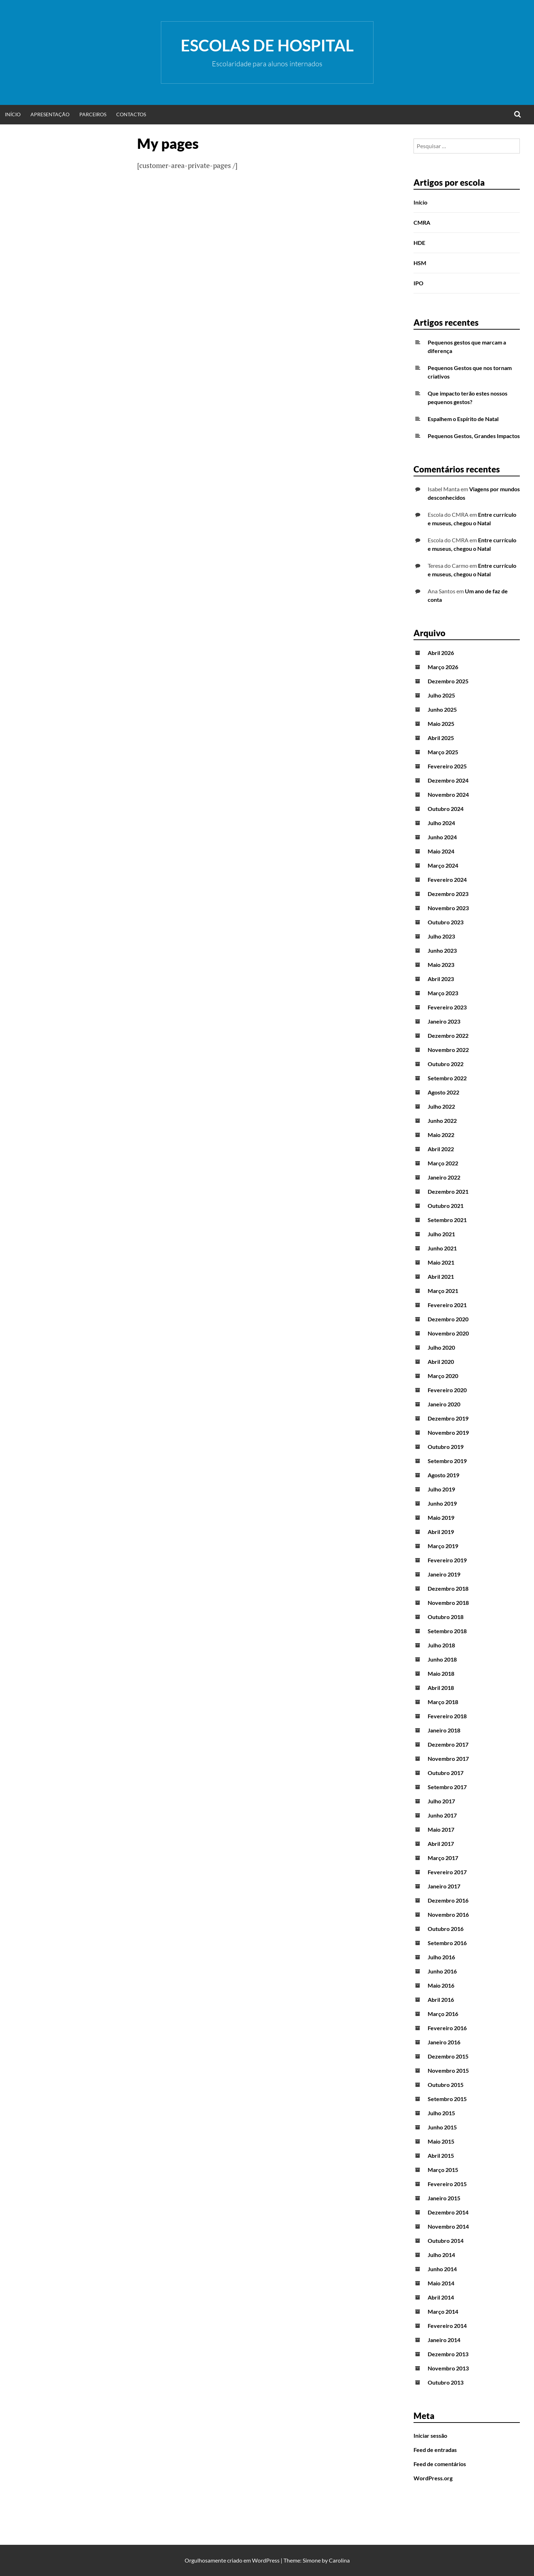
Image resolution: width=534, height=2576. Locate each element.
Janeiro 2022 (444, 1177)
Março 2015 (443, 2169)
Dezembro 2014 (448, 2212)
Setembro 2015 (447, 2098)
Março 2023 (443, 993)
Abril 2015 (441, 2155)
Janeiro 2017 (444, 1886)
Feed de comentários (440, 2463)
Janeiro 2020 (444, 1404)
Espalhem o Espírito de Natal (463, 418)
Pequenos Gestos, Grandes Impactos (474, 435)
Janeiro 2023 (444, 1021)
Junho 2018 (442, 1659)
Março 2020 (443, 1375)
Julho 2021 (441, 1234)
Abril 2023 (441, 978)
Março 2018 (443, 1701)
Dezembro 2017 (448, 1744)
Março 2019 (443, 1545)
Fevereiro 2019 (447, 1560)
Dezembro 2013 (448, 2354)
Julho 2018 (441, 1645)
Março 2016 (443, 2013)
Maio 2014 (441, 2283)
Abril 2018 (441, 1687)
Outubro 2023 (445, 922)
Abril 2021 (441, 1276)
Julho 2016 (441, 1957)
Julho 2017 (441, 1801)
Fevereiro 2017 (447, 1872)
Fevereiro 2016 (447, 2028)
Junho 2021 (442, 1248)
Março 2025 (443, 752)
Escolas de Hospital (267, 45)
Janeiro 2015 (444, 2198)
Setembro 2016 (447, 1942)
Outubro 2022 (445, 1063)
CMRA (422, 222)
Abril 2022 (441, 1149)
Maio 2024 (441, 851)
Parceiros (92, 114)
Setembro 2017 (447, 1786)
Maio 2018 (441, 1673)
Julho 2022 (441, 1106)
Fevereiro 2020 (447, 1390)
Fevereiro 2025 (447, 766)
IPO (418, 283)
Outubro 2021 (445, 1205)
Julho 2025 (441, 695)
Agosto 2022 (443, 1092)
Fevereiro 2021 (447, 1304)
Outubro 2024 (445, 808)
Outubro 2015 (445, 2084)
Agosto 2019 (443, 1475)
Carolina (339, 2560)
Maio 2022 (441, 1134)
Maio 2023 (441, 964)
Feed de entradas (435, 2449)
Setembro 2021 (447, 1219)
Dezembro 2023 (448, 893)
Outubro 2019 (445, 1446)
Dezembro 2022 (448, 1035)
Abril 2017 (441, 1843)
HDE (419, 242)
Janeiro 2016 (444, 2042)
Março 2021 (443, 1290)
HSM (420, 262)
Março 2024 (443, 865)
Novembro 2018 (448, 1602)
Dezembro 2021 (448, 1191)
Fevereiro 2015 (447, 2183)
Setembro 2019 (447, 1460)
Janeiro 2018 (444, 1730)
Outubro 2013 (445, 2382)
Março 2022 (443, 1163)
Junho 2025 (442, 709)
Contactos (131, 114)
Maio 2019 (441, 1517)
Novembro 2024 (448, 794)
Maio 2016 (441, 1985)
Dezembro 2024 (448, 780)
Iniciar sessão (430, 2435)
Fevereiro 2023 (447, 1007)
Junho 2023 (442, 950)
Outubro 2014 (445, 2240)
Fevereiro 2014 (447, 2325)
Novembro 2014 (448, 2226)
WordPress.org (433, 2478)
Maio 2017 (441, 1829)
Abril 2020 (441, 1361)
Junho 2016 (442, 1971)
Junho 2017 (442, 1815)
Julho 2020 (441, 1347)
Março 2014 (443, 2311)
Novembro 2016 (448, 1914)
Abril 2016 (441, 1999)
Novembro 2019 (448, 1432)
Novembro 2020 (448, 1333)
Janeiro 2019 (444, 1574)
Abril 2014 (441, 2297)
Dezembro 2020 (448, 1319)
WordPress (266, 2560)
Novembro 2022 (448, 1049)
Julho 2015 (441, 2113)
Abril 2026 (441, 652)
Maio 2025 (441, 723)
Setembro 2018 (447, 1631)
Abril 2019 (441, 1531)
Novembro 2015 (448, 2070)
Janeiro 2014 (444, 2339)
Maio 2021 (441, 1262)
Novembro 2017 (448, 1758)
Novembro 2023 (448, 908)
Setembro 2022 (447, 1078)
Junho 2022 (442, 1120)
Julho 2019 (441, 1489)
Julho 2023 (441, 936)
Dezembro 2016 (448, 1900)
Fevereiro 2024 (447, 879)
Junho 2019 (442, 1503)
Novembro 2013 (448, 2368)
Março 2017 (443, 1857)
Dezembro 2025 (448, 681)
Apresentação (49, 114)
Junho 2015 (442, 2127)
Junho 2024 (442, 837)
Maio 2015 (441, 2141)
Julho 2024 (441, 822)
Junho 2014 (442, 2269)
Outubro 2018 (445, 1616)
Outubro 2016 (445, 1928)
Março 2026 (443, 666)
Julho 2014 (441, 2254)
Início (13, 114)
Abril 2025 (441, 737)
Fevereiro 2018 (447, 1716)
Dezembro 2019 (448, 1418)
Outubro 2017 (445, 1772)
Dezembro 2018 (448, 1588)
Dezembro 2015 (448, 2056)
